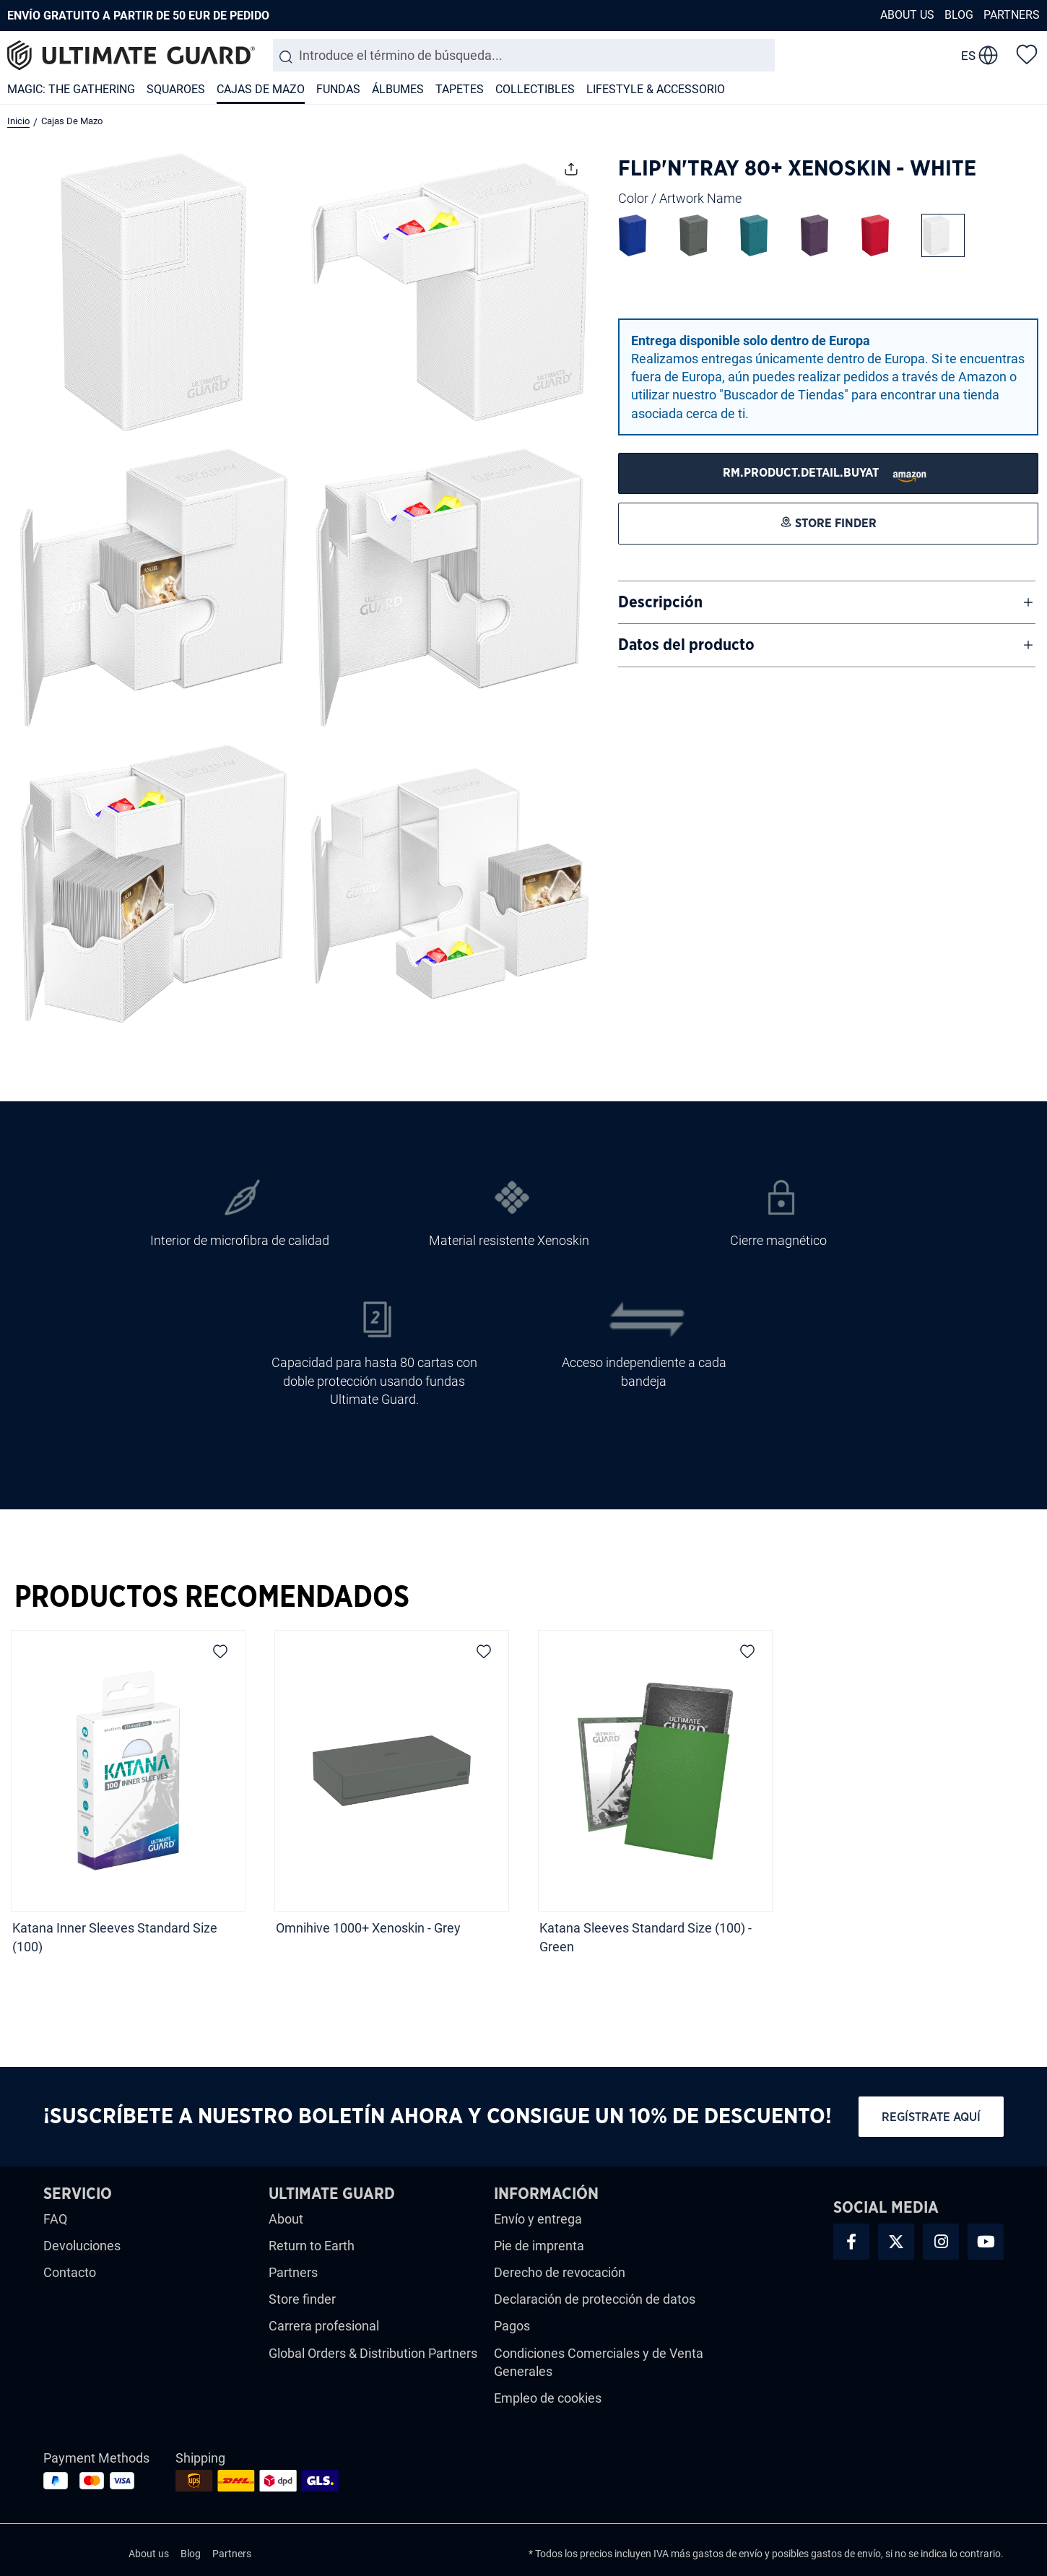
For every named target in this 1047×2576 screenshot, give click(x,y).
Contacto (69, 2272)
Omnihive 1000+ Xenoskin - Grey (368, 1927)
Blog (958, 15)
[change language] (979, 55)
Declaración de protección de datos (594, 2299)
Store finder (302, 2299)
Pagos (512, 2325)
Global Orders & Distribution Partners (373, 2353)
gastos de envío (727, 2553)
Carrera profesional (324, 2325)
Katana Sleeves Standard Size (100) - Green (645, 1936)
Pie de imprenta (539, 2245)
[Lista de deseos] (1026, 53)
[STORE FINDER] (828, 473)
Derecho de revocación (559, 2272)
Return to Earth (312, 2245)
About (286, 2218)
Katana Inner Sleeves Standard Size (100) (114, 1936)
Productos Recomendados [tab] (211, 1597)
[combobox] (524, 55)
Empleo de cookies (547, 2398)
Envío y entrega (538, 2218)
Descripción (660, 602)
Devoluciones (82, 2245)
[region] (523, 1797)
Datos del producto (686, 645)
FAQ (55, 2218)
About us (907, 15)
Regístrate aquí (931, 2117)
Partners (1011, 15)
